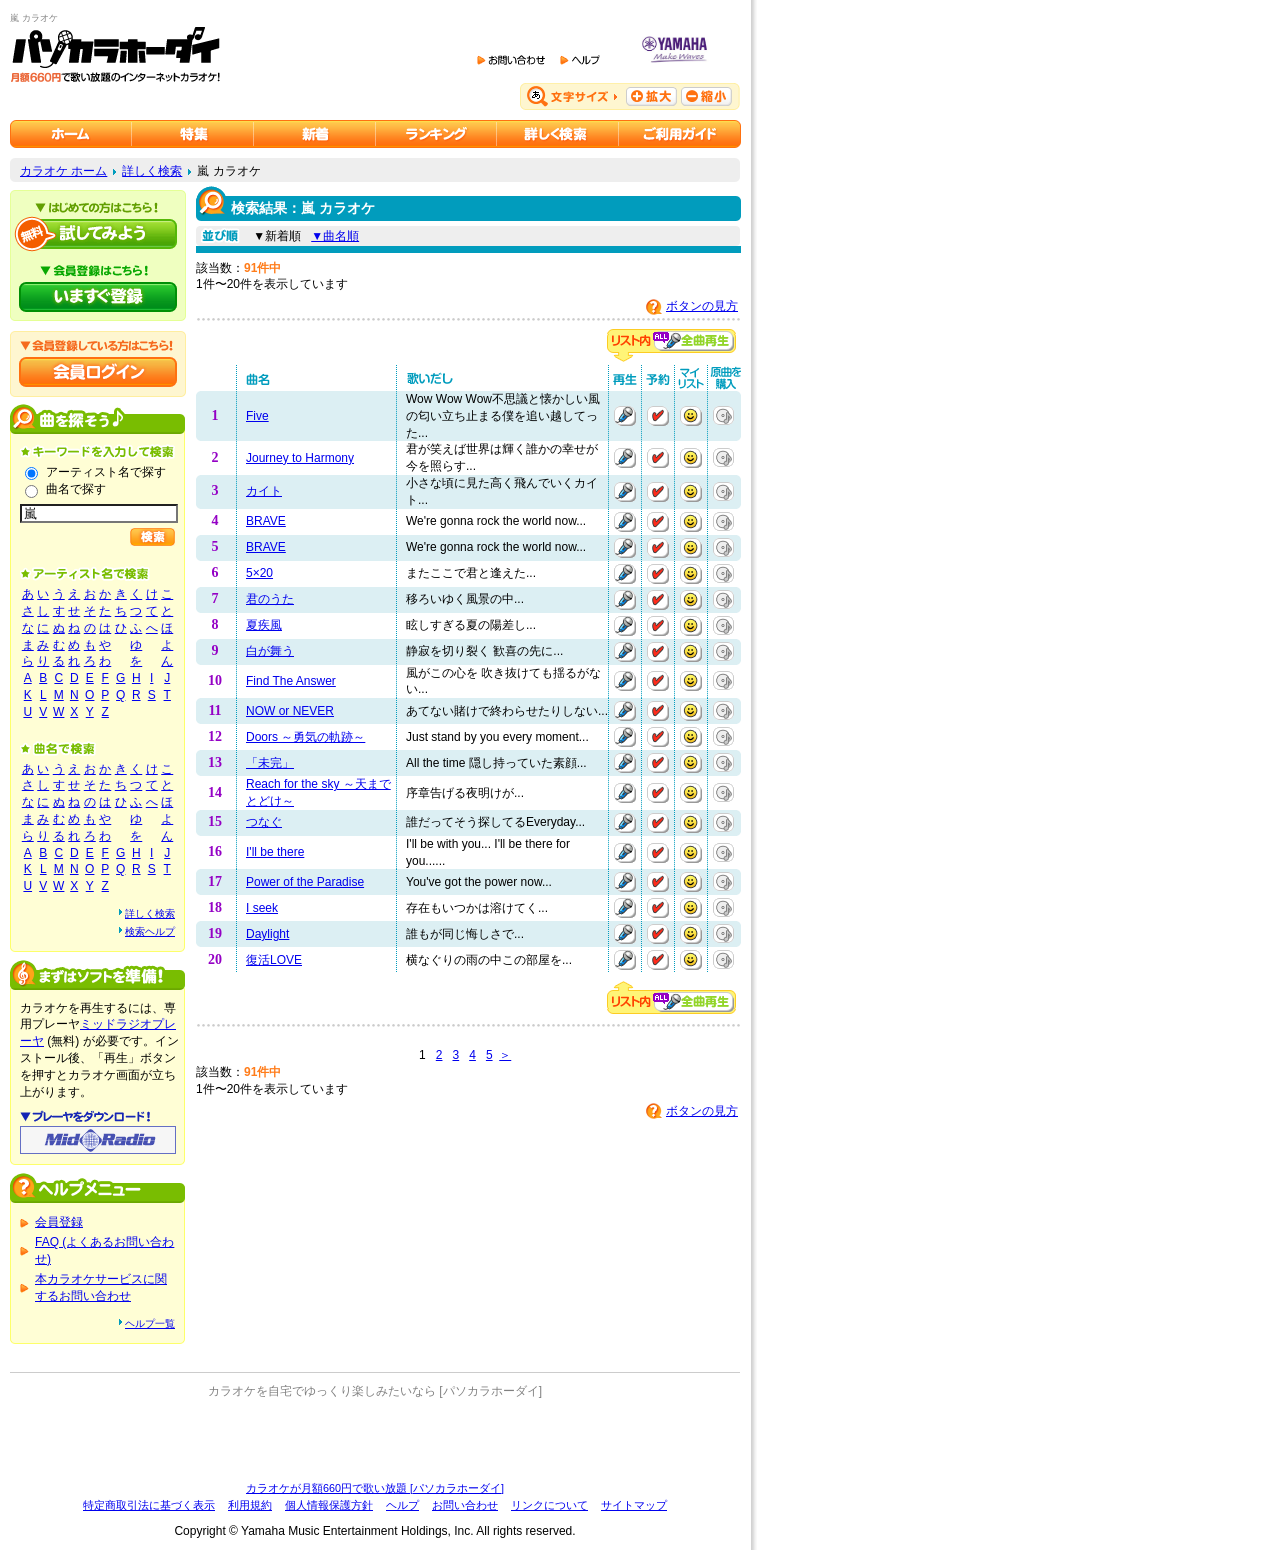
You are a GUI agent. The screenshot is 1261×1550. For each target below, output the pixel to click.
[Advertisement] (375, 1440)
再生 (625, 416)
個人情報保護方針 (329, 1505)
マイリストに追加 (691, 416)
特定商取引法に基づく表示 (149, 1505)
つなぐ (264, 822)
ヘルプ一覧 (150, 1323)
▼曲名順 (335, 236)
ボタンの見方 (702, 306)
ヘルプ (402, 1505)
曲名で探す (76, 489)
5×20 (259, 573)
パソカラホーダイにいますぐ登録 (98, 297)
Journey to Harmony (300, 458)
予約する (658, 416)
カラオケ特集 (193, 134)
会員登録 (59, 1222)
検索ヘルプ (150, 931)
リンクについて (549, 1505)
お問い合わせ (465, 1505)
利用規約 (250, 1505)
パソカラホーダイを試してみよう (98, 234)
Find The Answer (291, 681)
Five (257, 416)
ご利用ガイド (680, 134)
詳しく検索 (152, 171)
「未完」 (270, 763)
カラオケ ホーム (63, 171)
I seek (262, 908)
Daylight (267, 934)
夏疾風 (264, 625)
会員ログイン (98, 372)
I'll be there (275, 852)
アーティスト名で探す (106, 472)
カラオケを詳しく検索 (558, 134)
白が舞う (270, 651)
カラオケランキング (436, 134)
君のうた (270, 599)
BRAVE (266, 521)
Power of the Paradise (305, 882)
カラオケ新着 (315, 134)
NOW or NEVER (290, 711)
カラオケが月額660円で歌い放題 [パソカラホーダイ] (375, 1488)
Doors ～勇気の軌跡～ (305, 737)
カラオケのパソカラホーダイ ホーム (71, 134)
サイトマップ (634, 1505)
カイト (264, 491)
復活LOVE (274, 960)
